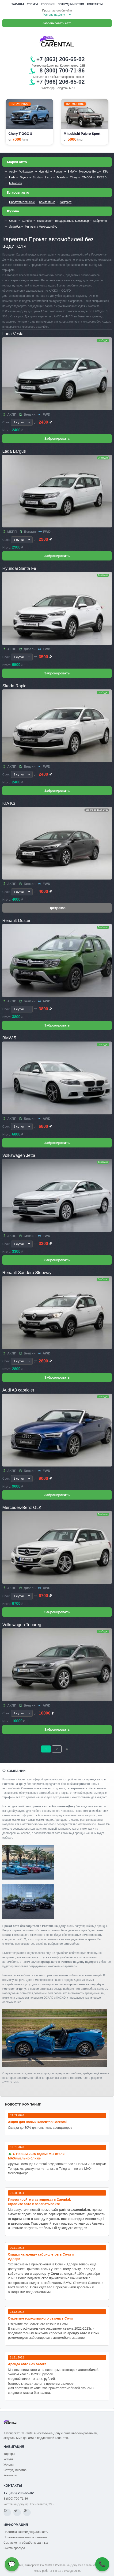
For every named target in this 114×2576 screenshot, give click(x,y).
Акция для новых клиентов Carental (37, 2122)
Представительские (22, 202)
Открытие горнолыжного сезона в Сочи (40, 2318)
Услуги (32, 4)
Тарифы (17, 4)
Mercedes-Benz (89, 171)
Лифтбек (14, 226)
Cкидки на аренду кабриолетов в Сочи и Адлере (41, 2257)
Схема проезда (14, 2548)
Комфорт (65, 202)
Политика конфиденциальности (26, 2532)
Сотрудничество (71, 4)
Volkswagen (26, 171)
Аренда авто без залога (27, 2364)
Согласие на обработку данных (26, 2542)
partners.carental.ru (74, 2209)
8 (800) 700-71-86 (16, 2498)
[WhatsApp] (7, 2512)
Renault (58, 171)
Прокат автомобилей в (57, 10)
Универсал (44, 220)
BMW (71, 171)
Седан (13, 220)
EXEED (102, 177)
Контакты (95, 4)
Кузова (13, 211)
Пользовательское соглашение (25, 2537)
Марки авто (17, 162)
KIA (105, 171)
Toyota (24, 177)
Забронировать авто (57, 23)
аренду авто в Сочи (83, 2333)
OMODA (87, 177)
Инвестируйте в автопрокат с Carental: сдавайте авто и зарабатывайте (39, 2202)
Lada (12, 177)
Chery (73, 177)
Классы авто (18, 192)
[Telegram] (17, 2512)
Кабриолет (100, 220)
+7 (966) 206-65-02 (19, 2493)
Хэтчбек (27, 220)
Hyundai (44, 171)
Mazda (61, 177)
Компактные (47, 202)
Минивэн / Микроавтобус (41, 226)
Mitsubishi (15, 183)
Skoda (37, 177)
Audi (12, 171)
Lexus (49, 177)
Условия (47, 4)
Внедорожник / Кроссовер (72, 220)
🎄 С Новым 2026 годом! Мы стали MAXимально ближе (36, 2156)
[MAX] (27, 2512)
